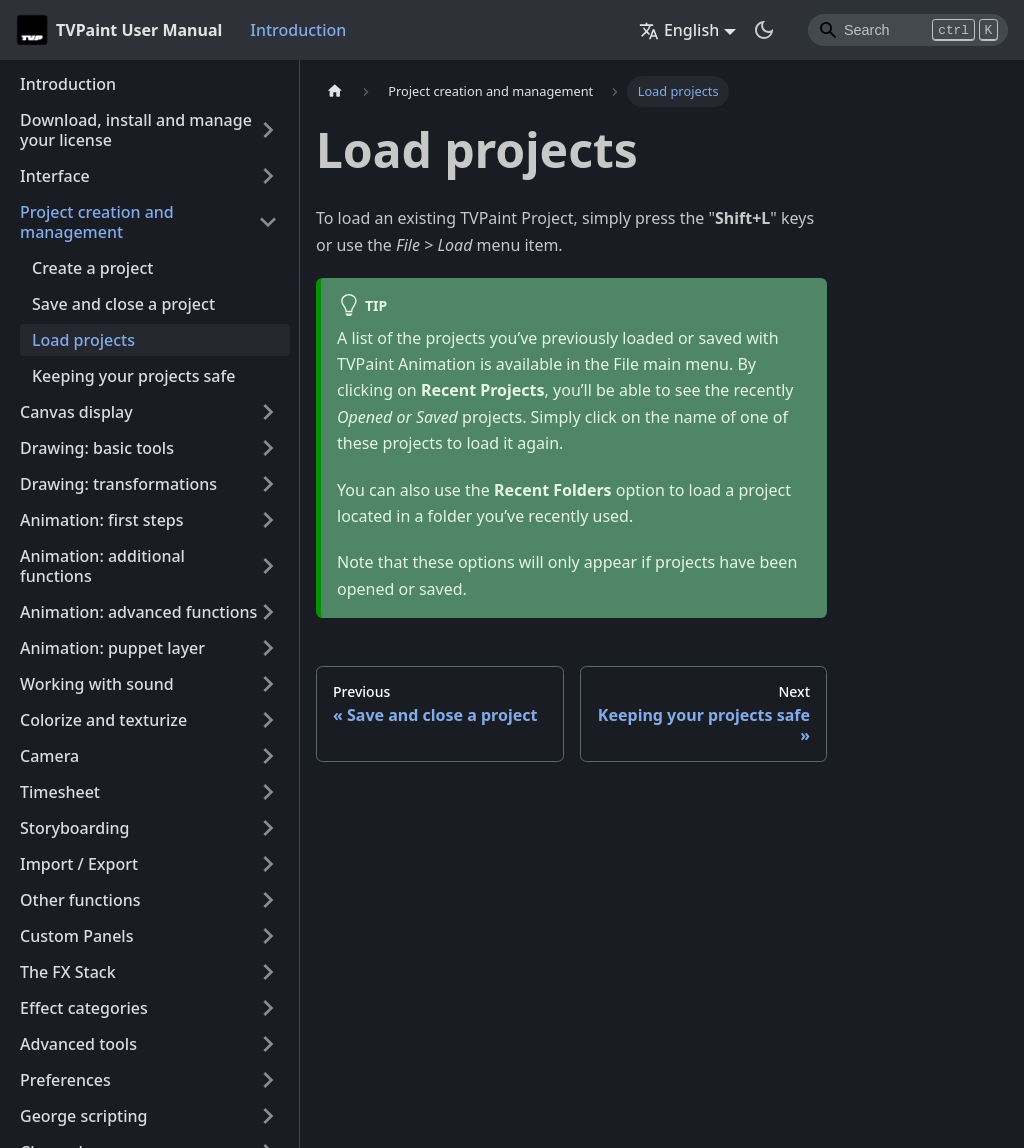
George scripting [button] (84, 1116)
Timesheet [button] (60, 792)
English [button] (679, 30)
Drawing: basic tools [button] (97, 448)
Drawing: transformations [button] (118, 484)
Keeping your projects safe (133, 376)
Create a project (92, 268)
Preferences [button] (65, 1080)
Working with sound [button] (97, 684)
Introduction (298, 30)
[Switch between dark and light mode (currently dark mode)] (764, 30)
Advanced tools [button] (78, 1044)
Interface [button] (55, 176)
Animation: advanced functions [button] (138, 612)
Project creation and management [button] (97, 222)
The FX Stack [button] (68, 972)
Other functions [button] (80, 900)
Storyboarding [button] (74, 828)
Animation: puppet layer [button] (112, 648)
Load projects (83, 340)
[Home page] (335, 91)
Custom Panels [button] (76, 936)
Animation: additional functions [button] (102, 566)
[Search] (908, 30)
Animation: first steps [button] (102, 520)
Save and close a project (123, 304)
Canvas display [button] (76, 412)
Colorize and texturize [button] (103, 720)
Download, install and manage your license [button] (136, 130)
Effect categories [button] (84, 1008)
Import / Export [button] (79, 864)
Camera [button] (49, 756)
